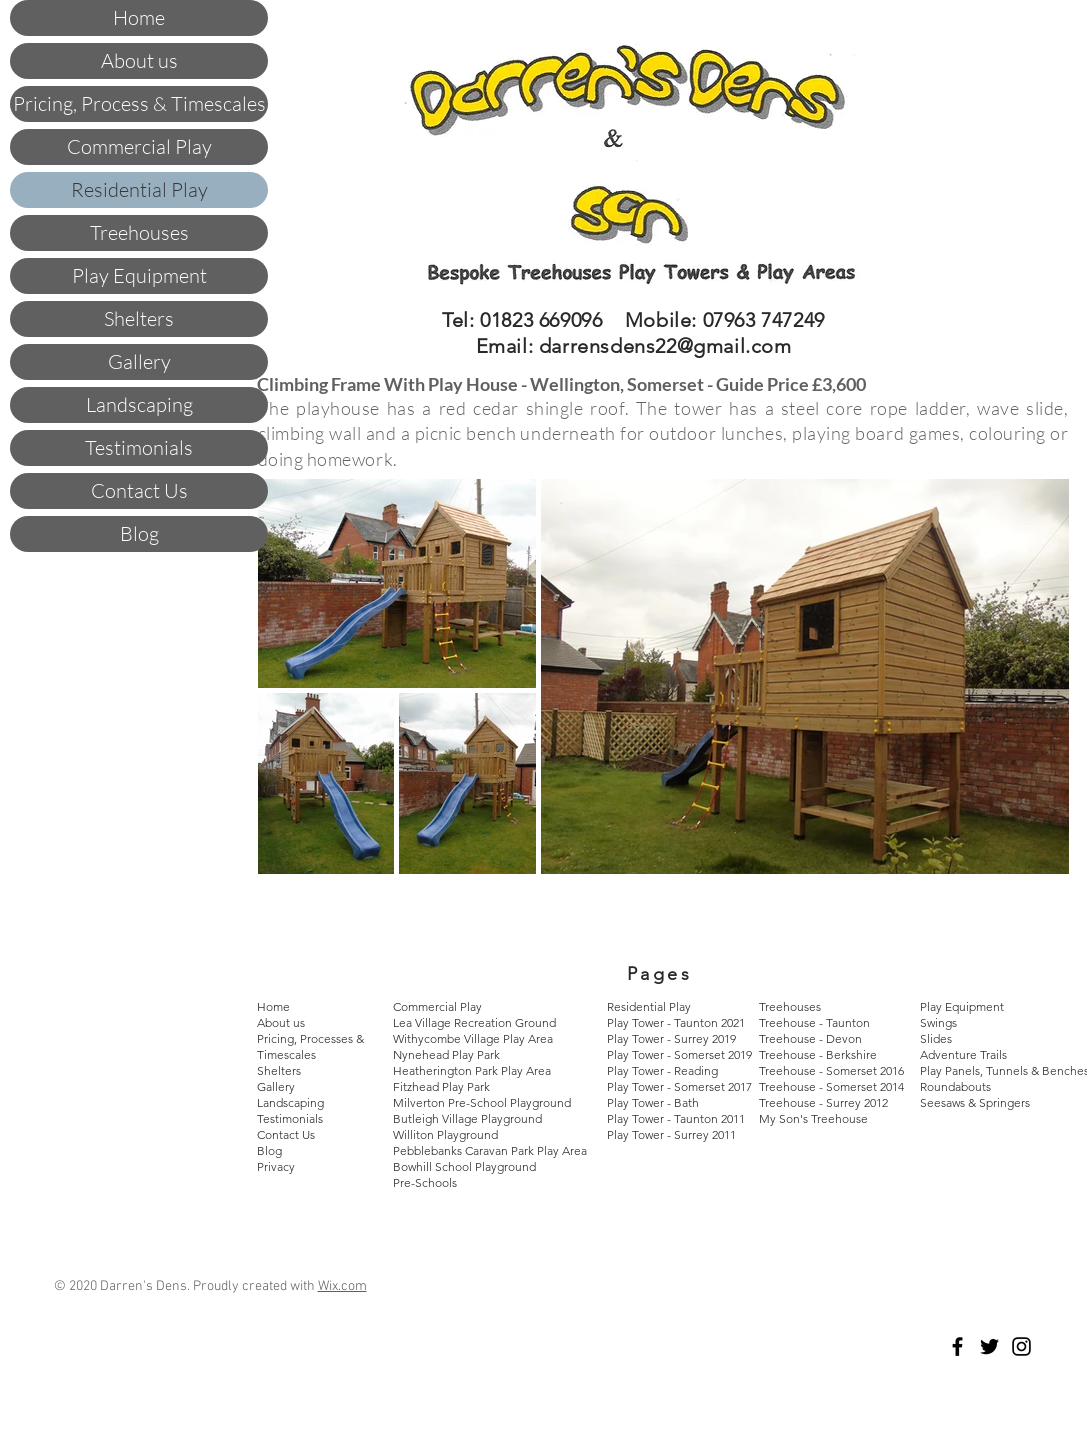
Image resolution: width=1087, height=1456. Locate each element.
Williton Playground (447, 1134)
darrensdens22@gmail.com (665, 346)
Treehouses (139, 232)
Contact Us (139, 490)
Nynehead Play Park (446, 1054)
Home (139, 17)
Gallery (139, 361)
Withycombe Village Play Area (473, 1038)
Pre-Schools (425, 1182)
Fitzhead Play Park (441, 1086)
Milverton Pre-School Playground (482, 1102)
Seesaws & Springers (975, 1102)
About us (139, 60)
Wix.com (342, 1286)
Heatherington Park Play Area (472, 1070)
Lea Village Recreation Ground (474, 1022)
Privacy (276, 1166)
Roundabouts (955, 1086)
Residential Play (139, 189)
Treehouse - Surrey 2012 (823, 1102)
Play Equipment (139, 275)
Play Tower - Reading (662, 1070)
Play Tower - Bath (653, 1102)
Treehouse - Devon (810, 1038)
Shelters (139, 318)
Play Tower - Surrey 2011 (671, 1134)
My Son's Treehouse (813, 1118)
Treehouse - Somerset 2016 (831, 1070)
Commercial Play (139, 146)
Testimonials (139, 447)
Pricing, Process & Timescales (139, 103)
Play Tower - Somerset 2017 (679, 1086)
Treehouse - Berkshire (818, 1054)
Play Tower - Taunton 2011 (676, 1118)
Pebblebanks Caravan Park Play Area (490, 1150)
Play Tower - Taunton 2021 (676, 1022)
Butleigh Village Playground (467, 1118)
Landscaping (139, 404)
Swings (938, 1022)
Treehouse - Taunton (814, 1022)
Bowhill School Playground (464, 1166)
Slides (936, 1038)
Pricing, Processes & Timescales (310, 1046)
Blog (139, 533)
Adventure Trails (963, 1054)
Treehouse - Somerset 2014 (831, 1086)
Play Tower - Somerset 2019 (679, 1054)
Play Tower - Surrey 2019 (671, 1038)
